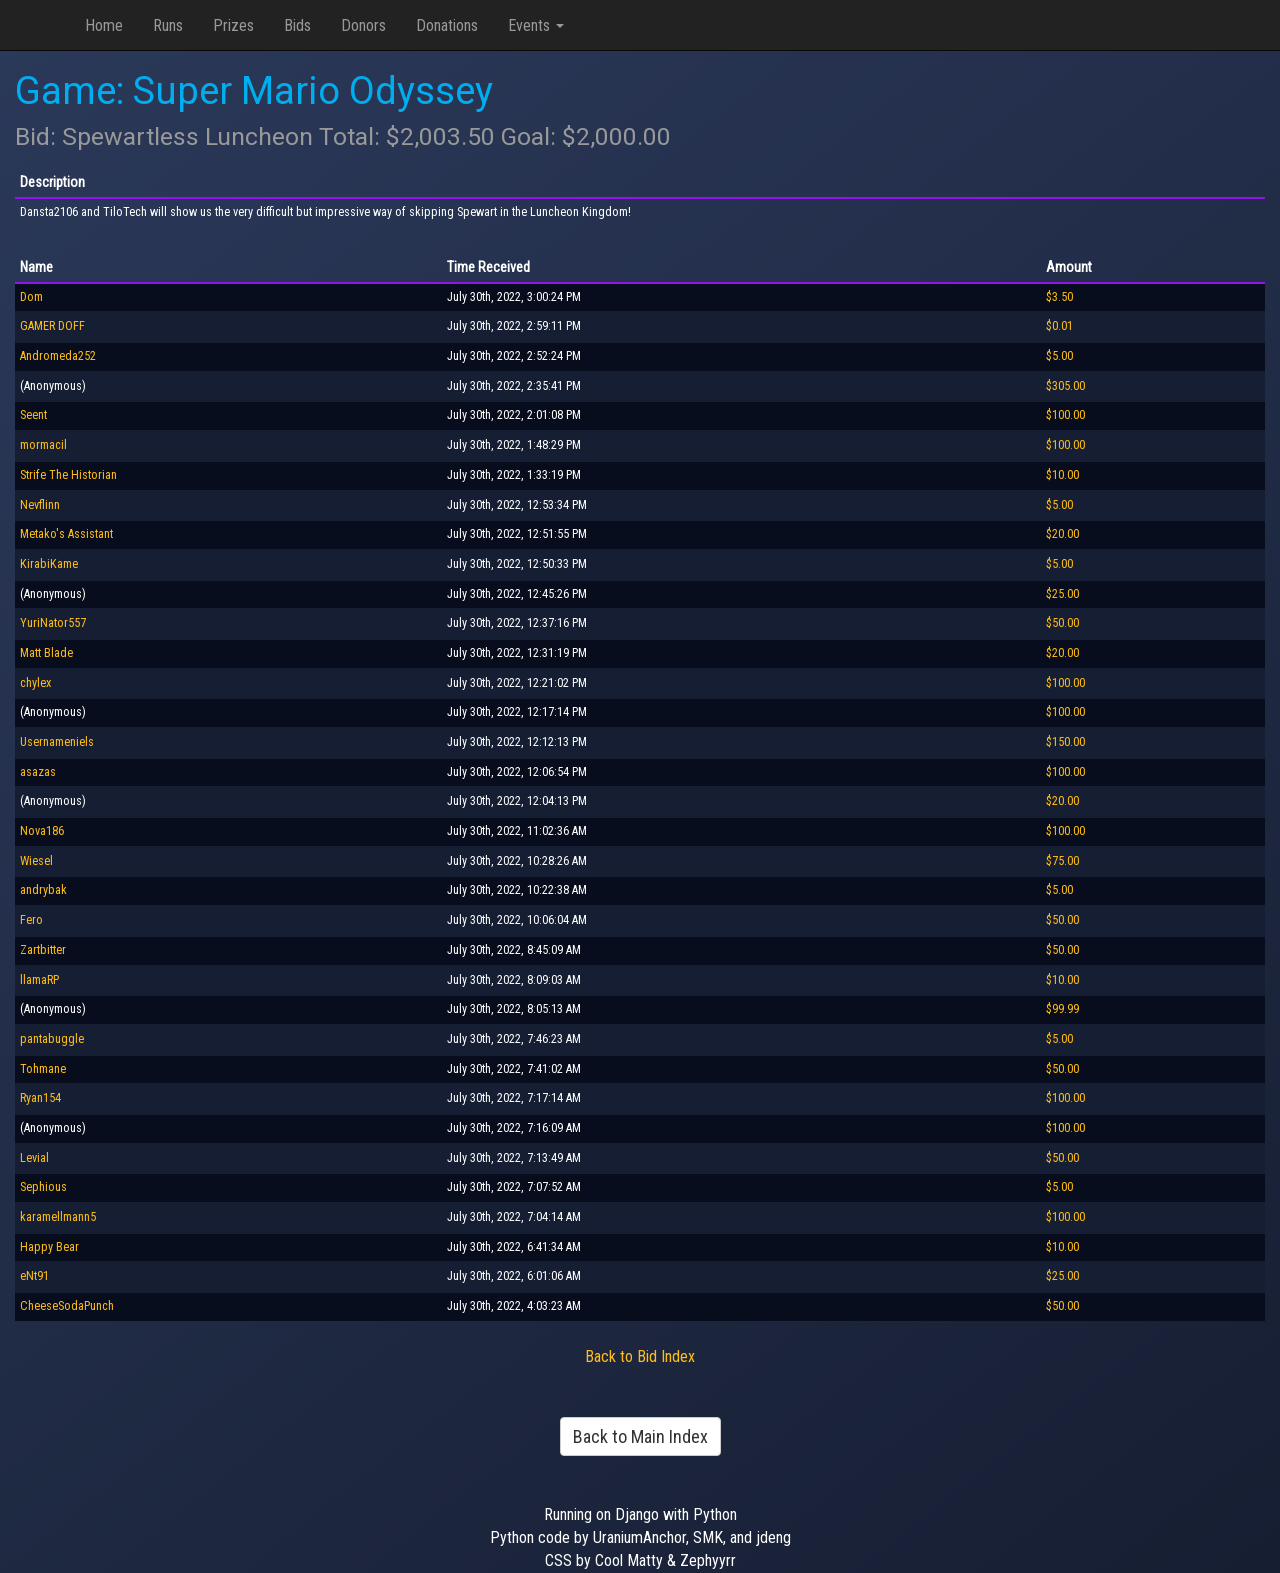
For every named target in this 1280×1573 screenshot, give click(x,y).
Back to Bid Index (640, 1356)
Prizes (233, 25)
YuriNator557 (53, 623)
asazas (38, 772)
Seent (33, 415)
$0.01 (1059, 326)
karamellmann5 (58, 1217)
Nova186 (42, 831)
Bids (297, 25)
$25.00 (1062, 594)
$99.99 (1062, 1009)
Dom (31, 297)
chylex (35, 683)
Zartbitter (43, 950)
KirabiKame (49, 564)
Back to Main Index (640, 1436)
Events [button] (536, 25)
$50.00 (1062, 623)
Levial (34, 1158)
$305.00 (1065, 386)
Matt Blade (46, 653)
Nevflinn (40, 505)
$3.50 (1059, 297)
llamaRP (39, 980)
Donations (447, 25)
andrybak (43, 890)
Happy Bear (49, 1247)
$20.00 (1062, 534)
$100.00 (1065, 415)
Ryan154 (40, 1098)
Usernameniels (57, 742)
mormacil (43, 445)
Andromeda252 (58, 356)
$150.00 (1065, 742)
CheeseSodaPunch (67, 1306)
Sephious (43, 1187)
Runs (168, 25)
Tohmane (43, 1069)
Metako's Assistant (66, 534)
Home (104, 25)
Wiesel (36, 861)
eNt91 (34, 1276)
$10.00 (1062, 475)
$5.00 (1059, 356)
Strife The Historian (68, 475)
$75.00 (1062, 861)
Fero (31, 920)
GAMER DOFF (52, 326)
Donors (363, 25)
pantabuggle (52, 1039)
